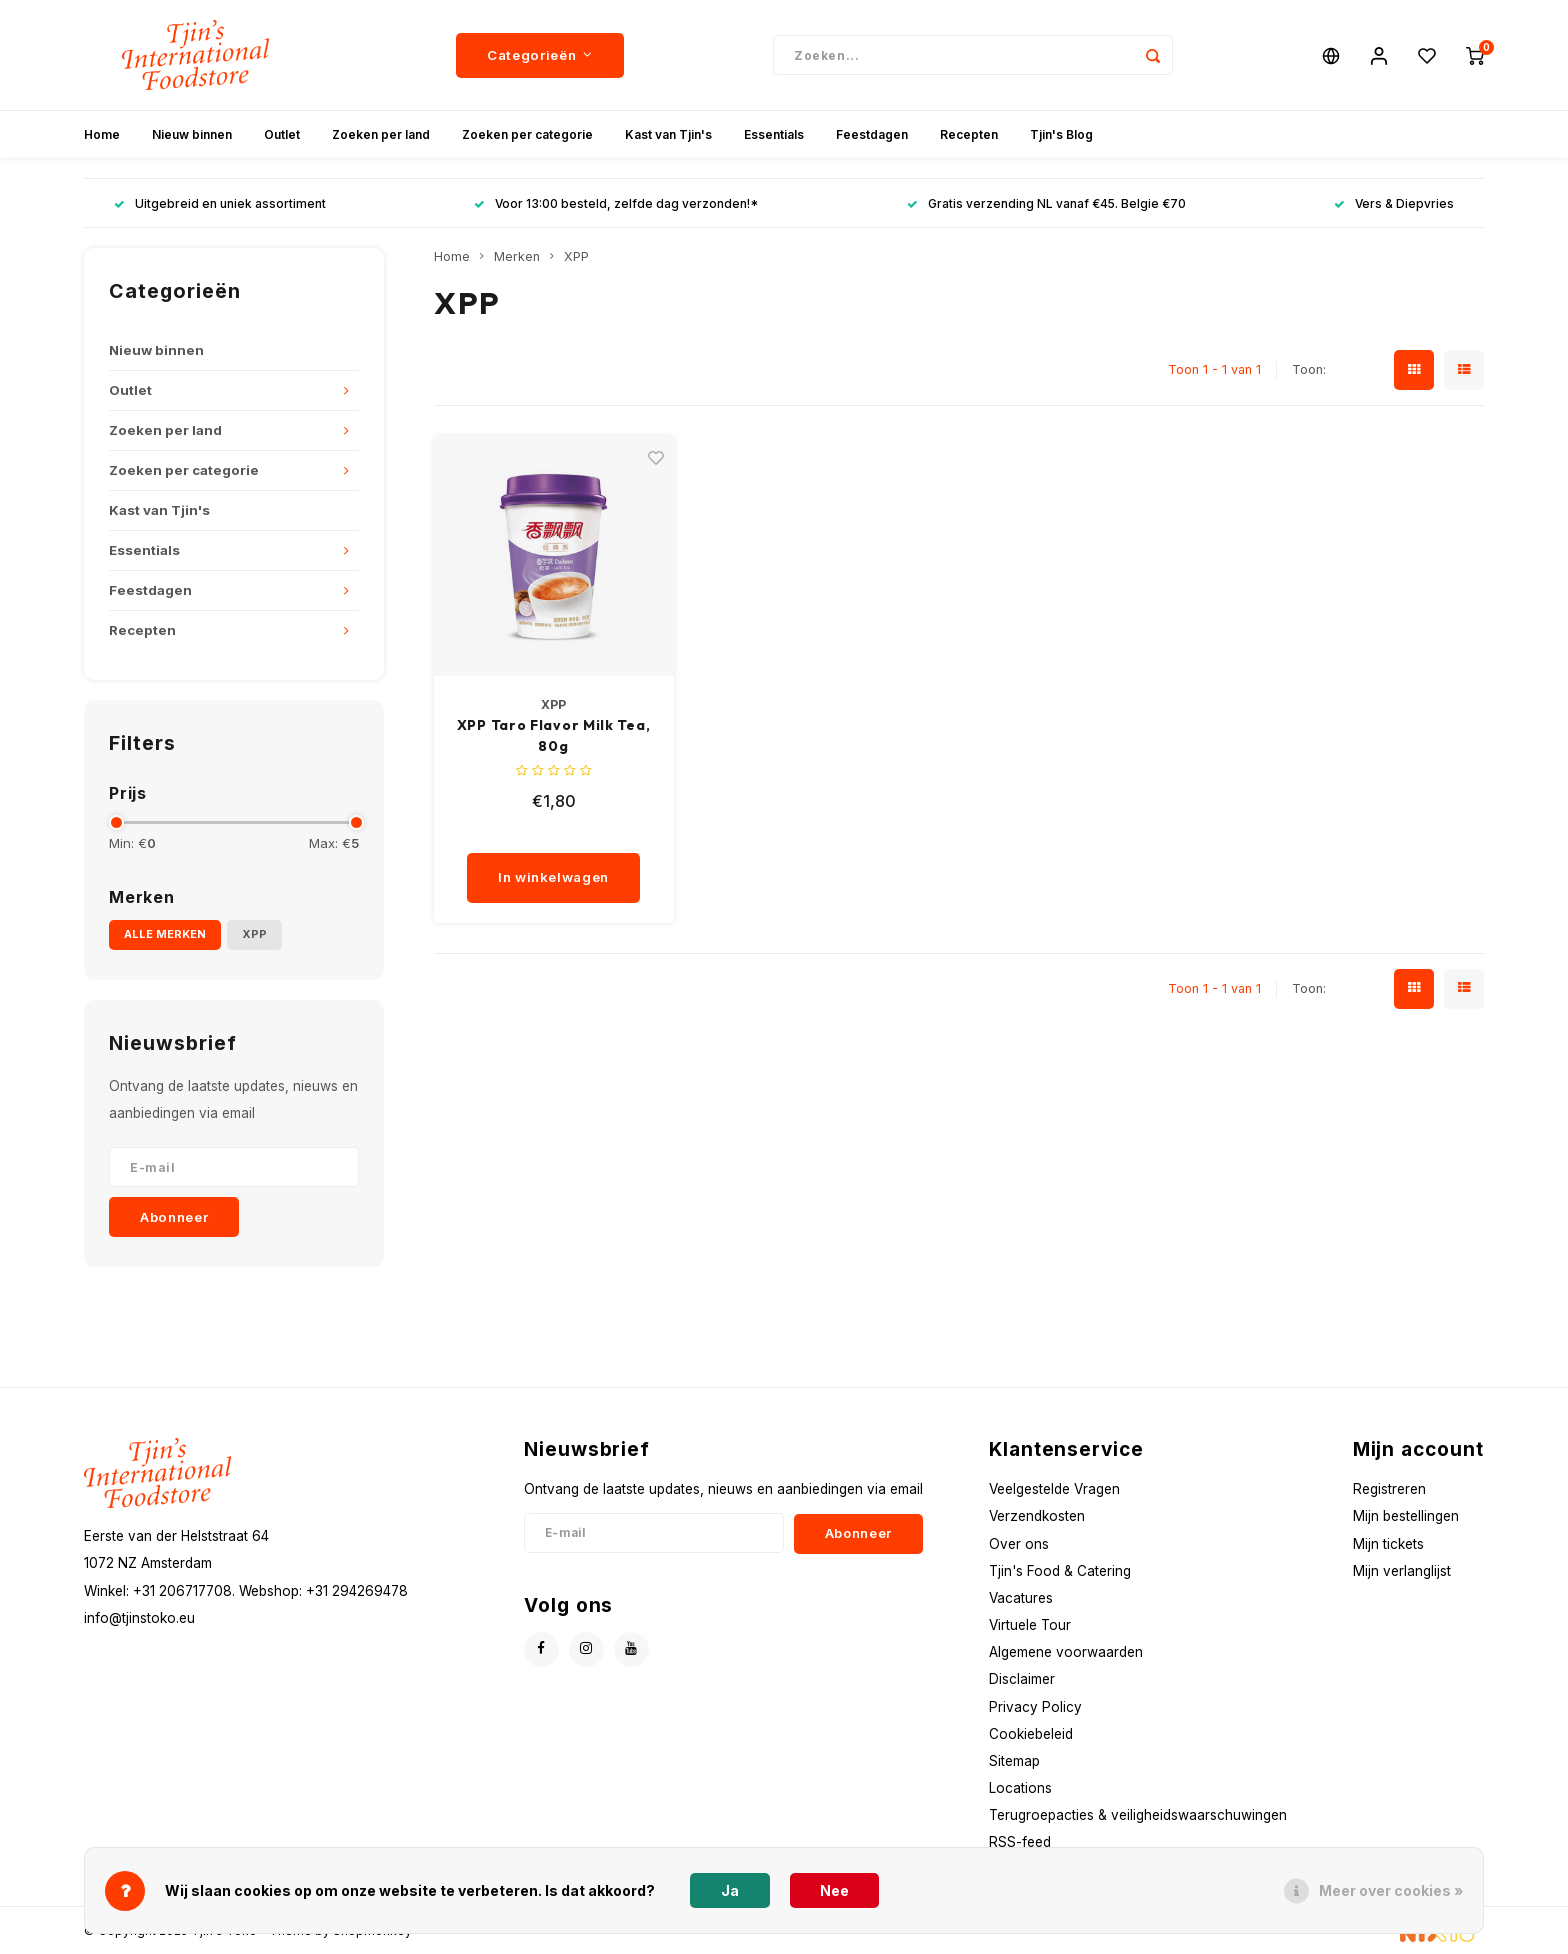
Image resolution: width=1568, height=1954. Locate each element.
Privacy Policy (1035, 1707)
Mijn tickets (1388, 1544)
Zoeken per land (381, 134)
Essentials (774, 134)
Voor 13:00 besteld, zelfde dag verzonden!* (616, 203)
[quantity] (560, 833)
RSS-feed (1020, 1842)
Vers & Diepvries (1394, 203)
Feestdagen (872, 134)
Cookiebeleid (1031, 1734)
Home (102, 134)
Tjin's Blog (1061, 134)
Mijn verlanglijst (1402, 1571)
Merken (517, 256)
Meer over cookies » (1391, 1890)
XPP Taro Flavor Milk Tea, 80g (554, 735)
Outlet (282, 134)
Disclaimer (1022, 1679)
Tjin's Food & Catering (1060, 1571)
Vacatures (1021, 1598)
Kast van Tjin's (668, 134)
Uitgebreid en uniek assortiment (220, 203)
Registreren (1389, 1489)
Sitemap (1014, 1761)
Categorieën (540, 55)
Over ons (1019, 1544)
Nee (834, 1890)
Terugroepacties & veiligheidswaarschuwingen (1138, 1815)
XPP (254, 934)
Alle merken (165, 934)
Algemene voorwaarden (1066, 1652)
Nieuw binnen (192, 134)
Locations (1020, 1788)
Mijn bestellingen (1406, 1516)
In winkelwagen (553, 877)
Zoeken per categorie (527, 134)
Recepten (969, 134)
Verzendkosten (1037, 1516)
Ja (730, 1890)
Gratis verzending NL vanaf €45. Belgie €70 (1046, 203)
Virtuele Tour (1030, 1625)
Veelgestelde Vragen (1054, 1489)
